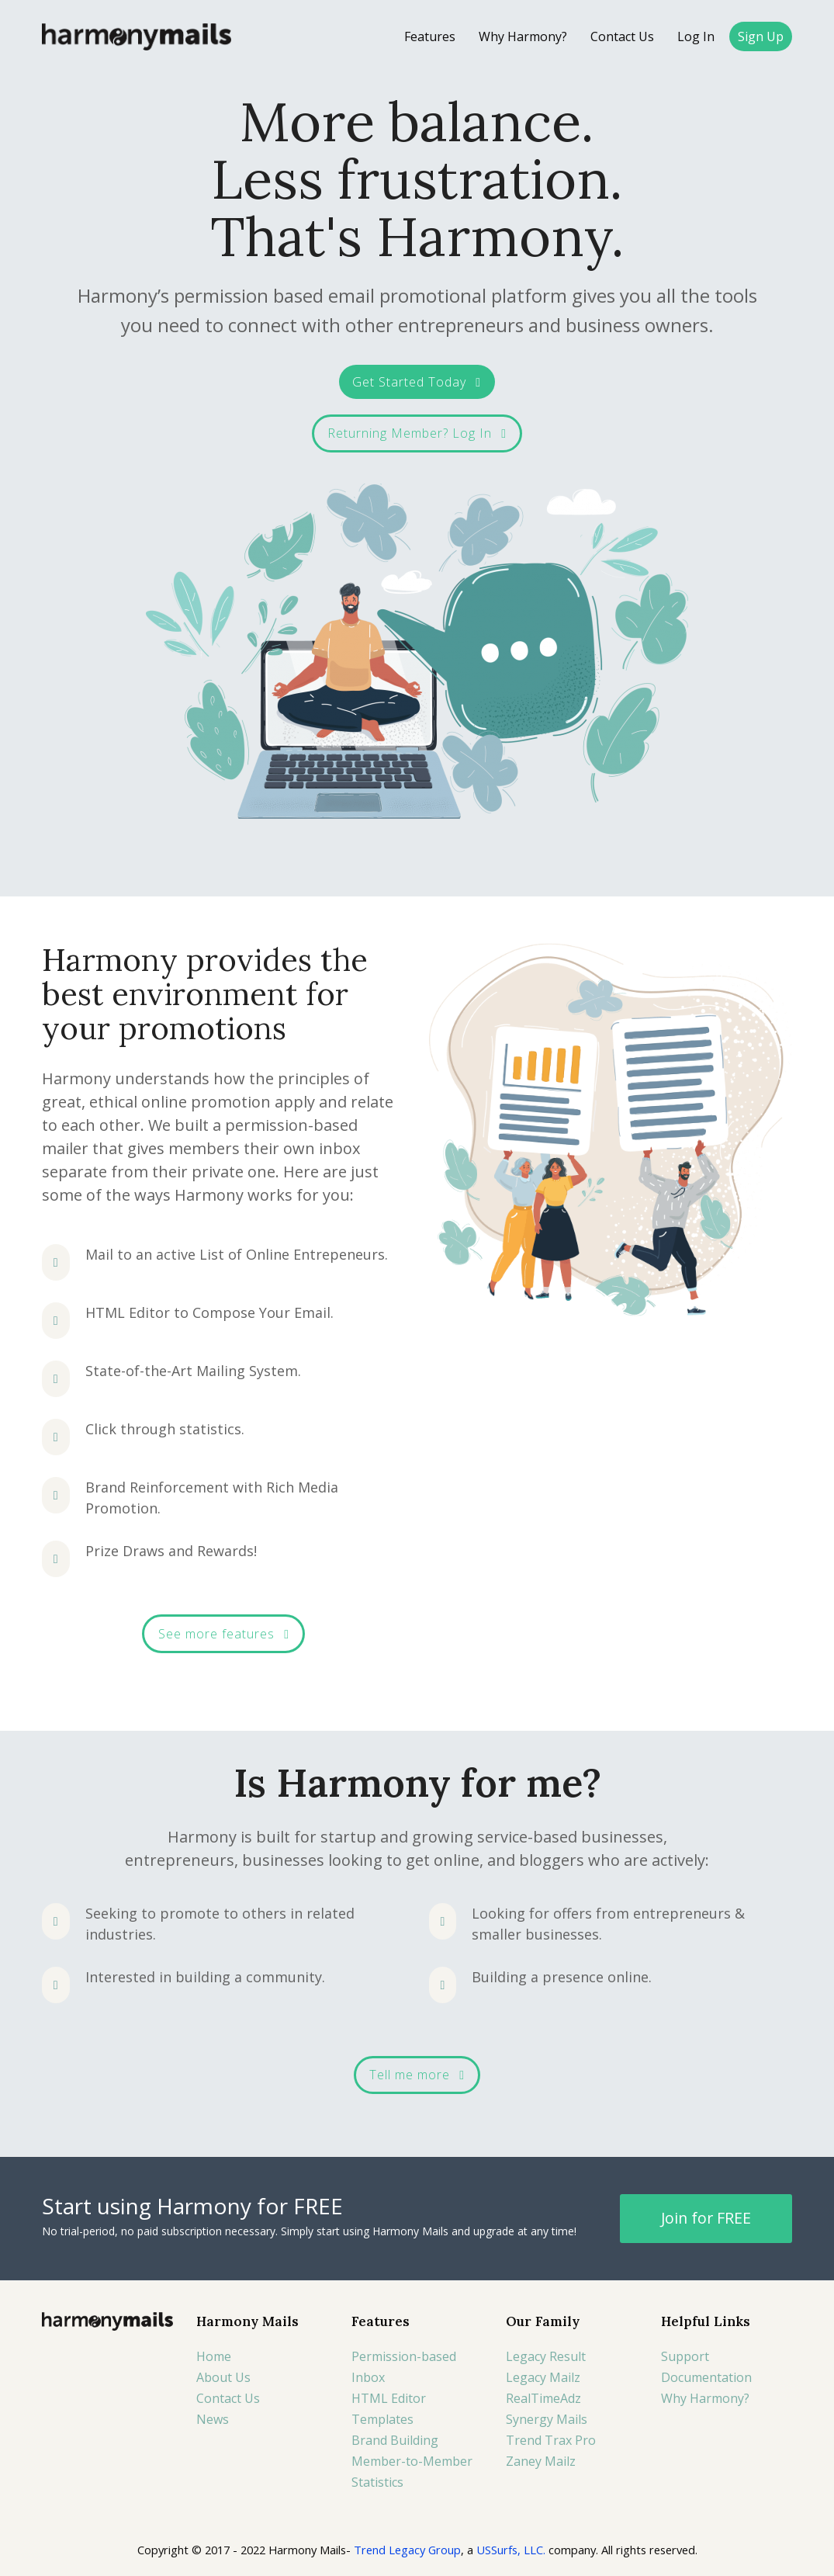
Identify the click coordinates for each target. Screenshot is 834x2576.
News (212, 2419)
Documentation (706, 2377)
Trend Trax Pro (551, 2440)
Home (213, 2356)
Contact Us (228, 2398)
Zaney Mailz (541, 2461)
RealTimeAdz (543, 2398)
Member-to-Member (411, 2461)
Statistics (377, 2482)
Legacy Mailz (543, 2377)
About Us (223, 2377)
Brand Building (394, 2440)
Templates (382, 2419)
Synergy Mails (546, 2419)
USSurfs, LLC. (510, 2549)
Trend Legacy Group (407, 2549)
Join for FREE (706, 2217)
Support (685, 2356)
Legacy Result (546, 2356)
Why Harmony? (705, 2398)
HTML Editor (388, 2398)
